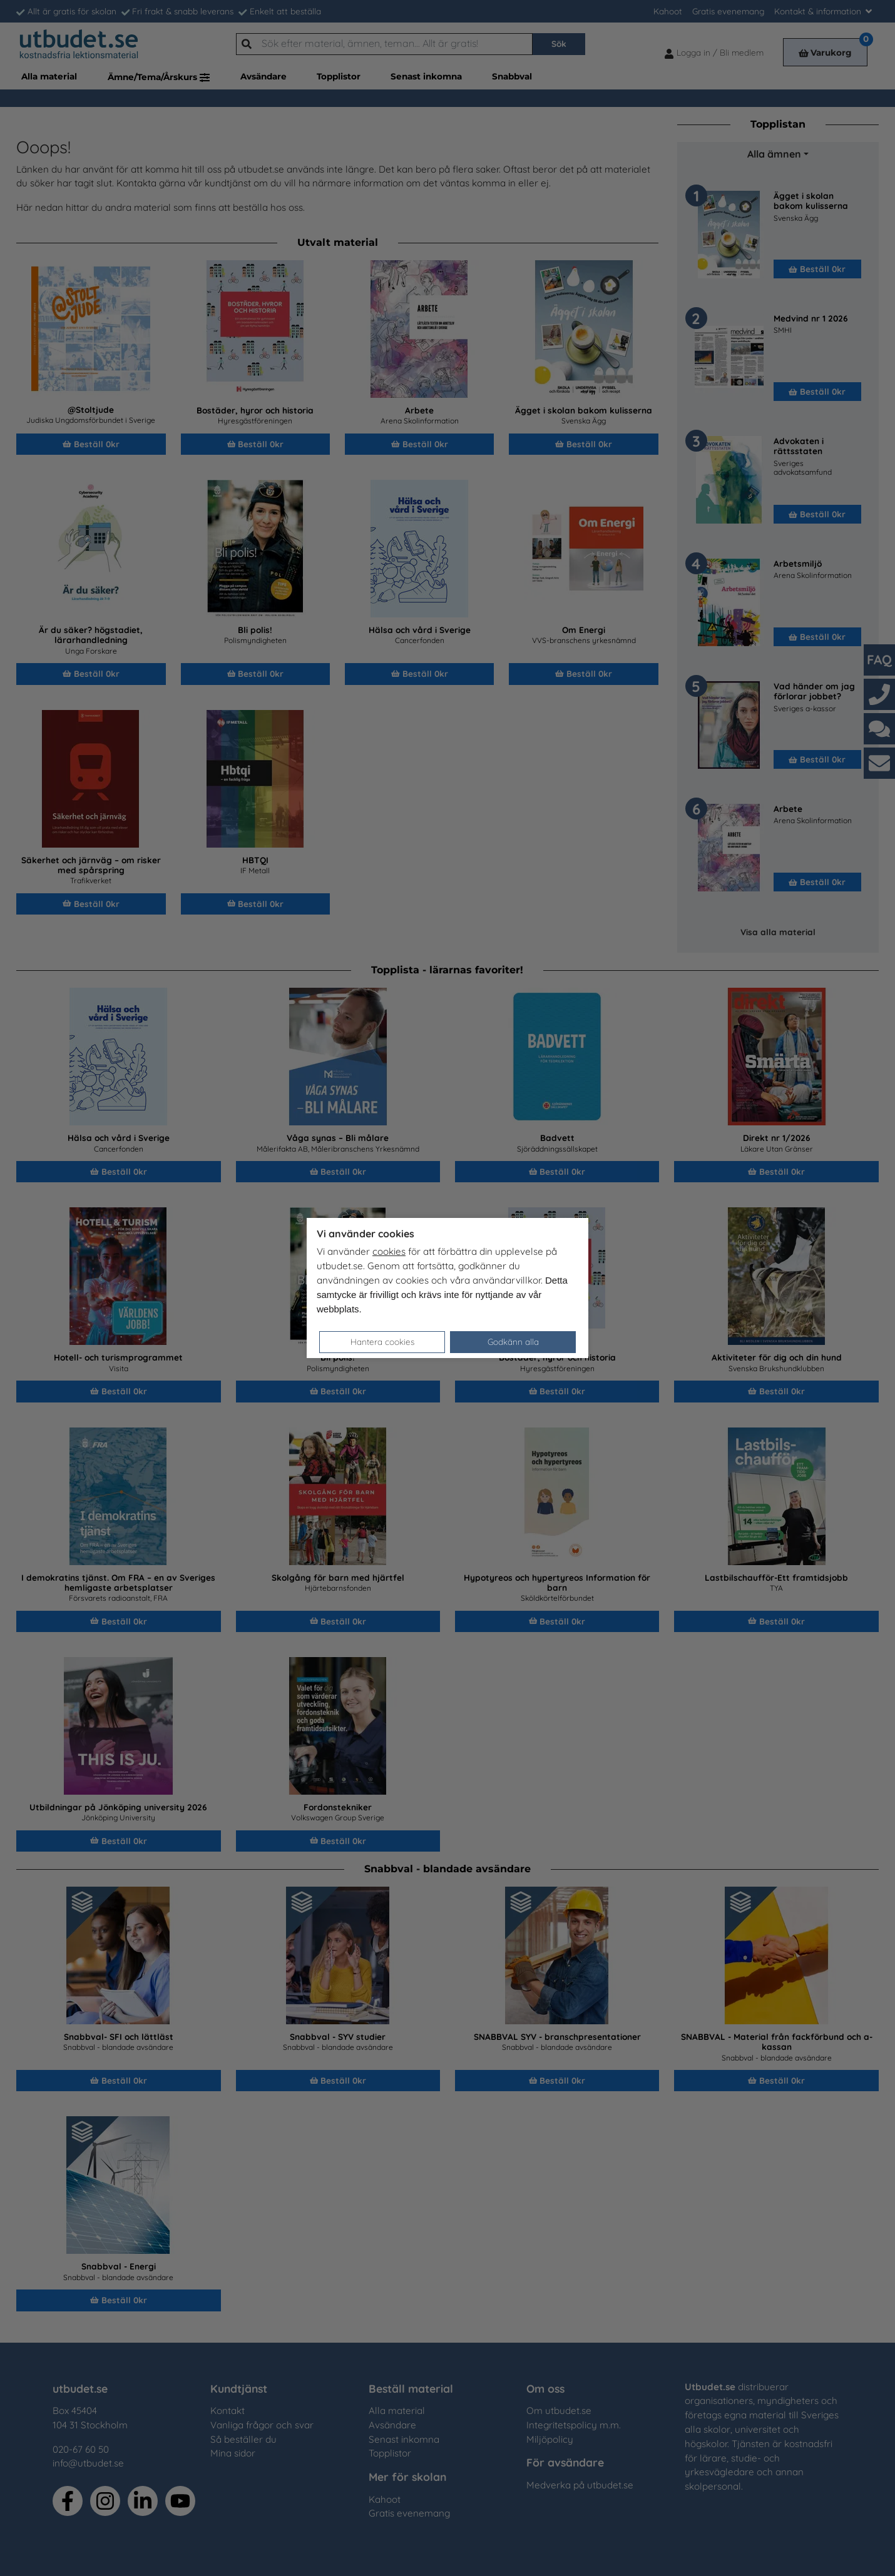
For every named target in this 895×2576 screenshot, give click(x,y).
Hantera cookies (382, 1341)
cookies (389, 1251)
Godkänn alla (513, 1341)
